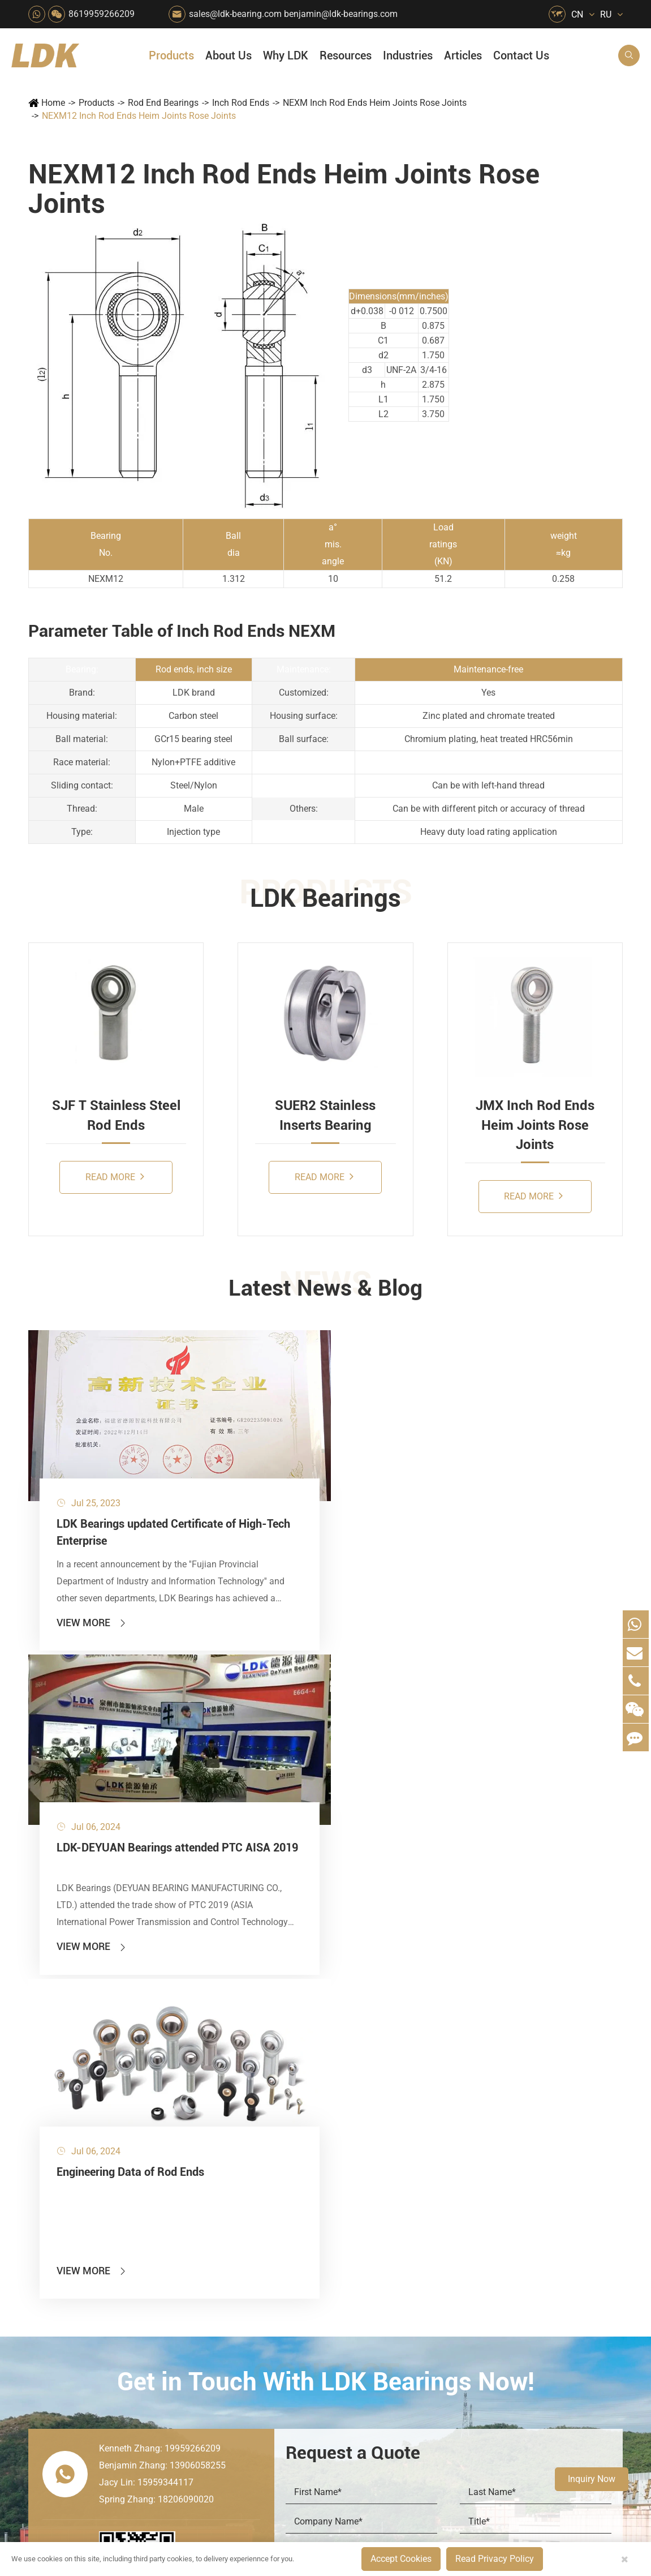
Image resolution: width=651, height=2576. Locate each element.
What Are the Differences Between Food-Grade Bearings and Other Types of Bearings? (566, 2336)
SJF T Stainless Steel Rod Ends (116, 1115)
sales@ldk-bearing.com (235, 13)
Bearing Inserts (67, 2293)
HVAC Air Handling (244, 2178)
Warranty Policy (420, 2356)
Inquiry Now (591, 2479)
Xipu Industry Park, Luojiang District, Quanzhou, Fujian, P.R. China (542, 2501)
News (400, 2216)
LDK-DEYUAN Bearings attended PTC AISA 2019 (250, 1457)
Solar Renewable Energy (244, 2332)
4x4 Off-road (350, 2313)
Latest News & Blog (325, 1290)
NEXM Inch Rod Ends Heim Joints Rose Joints (375, 102)
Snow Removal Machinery (352, 2197)
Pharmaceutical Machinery (244, 2255)
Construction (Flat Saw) (298, 2216)
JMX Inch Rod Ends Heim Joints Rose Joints (535, 1125)
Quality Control (418, 2279)
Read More (114, 1176)
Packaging (238, 2216)
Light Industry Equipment (352, 2274)
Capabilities (412, 2317)
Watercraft (346, 2390)
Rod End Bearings (163, 102)
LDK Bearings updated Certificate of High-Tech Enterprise (90, 1474)
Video (492, 2236)
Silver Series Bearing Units (90, 2255)
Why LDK (285, 55)
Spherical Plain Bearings (86, 2332)
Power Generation (298, 2370)
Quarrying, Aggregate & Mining (298, 2178)
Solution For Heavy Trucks (244, 2351)
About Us (228, 55)
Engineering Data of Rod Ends (396, 1449)
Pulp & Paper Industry (298, 2293)
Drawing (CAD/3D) (518, 2255)
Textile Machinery (352, 2332)
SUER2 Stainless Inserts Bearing (325, 1115)
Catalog (496, 2216)
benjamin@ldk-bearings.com (341, 13)
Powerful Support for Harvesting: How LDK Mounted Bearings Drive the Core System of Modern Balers (566, 2394)
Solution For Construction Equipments (352, 2351)
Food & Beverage (352, 2178)
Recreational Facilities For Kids (352, 2236)
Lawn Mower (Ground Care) (244, 2274)
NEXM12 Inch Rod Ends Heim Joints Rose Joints (139, 115)
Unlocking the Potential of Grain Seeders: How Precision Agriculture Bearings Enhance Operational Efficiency (566, 2375)
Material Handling (298, 2197)
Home (53, 102)
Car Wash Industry (352, 2216)
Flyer (491, 2197)
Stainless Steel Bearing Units (95, 2197)
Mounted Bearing (72, 2178)
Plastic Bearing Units (79, 2216)
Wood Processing (352, 2255)
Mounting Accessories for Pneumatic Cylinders (123, 2351)
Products (171, 55)
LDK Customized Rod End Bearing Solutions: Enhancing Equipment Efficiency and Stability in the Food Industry (566, 2356)
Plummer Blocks (70, 2274)
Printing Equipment (298, 2255)
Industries (408, 55)
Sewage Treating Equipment (244, 2236)
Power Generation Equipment (244, 2293)
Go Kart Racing (298, 2313)
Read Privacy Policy (494, 2558)
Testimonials (414, 2336)
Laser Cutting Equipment (244, 2390)
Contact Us (521, 55)
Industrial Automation (298, 2332)
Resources (346, 55)
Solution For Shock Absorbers (298, 2351)
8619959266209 (101, 13)
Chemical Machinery (298, 2236)
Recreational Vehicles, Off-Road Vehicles (244, 2370)
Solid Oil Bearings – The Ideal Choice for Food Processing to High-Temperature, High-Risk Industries (566, 2317)
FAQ (489, 2178)
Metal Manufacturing (352, 2293)
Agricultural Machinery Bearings (244, 2197)
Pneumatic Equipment (352, 2370)
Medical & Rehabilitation (298, 2274)
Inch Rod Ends (240, 102)
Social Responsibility (430, 2197)
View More (92, 1588)
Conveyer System (244, 2313)
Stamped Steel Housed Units (95, 2236)
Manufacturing (418, 2298)
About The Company (430, 2178)
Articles (463, 55)
